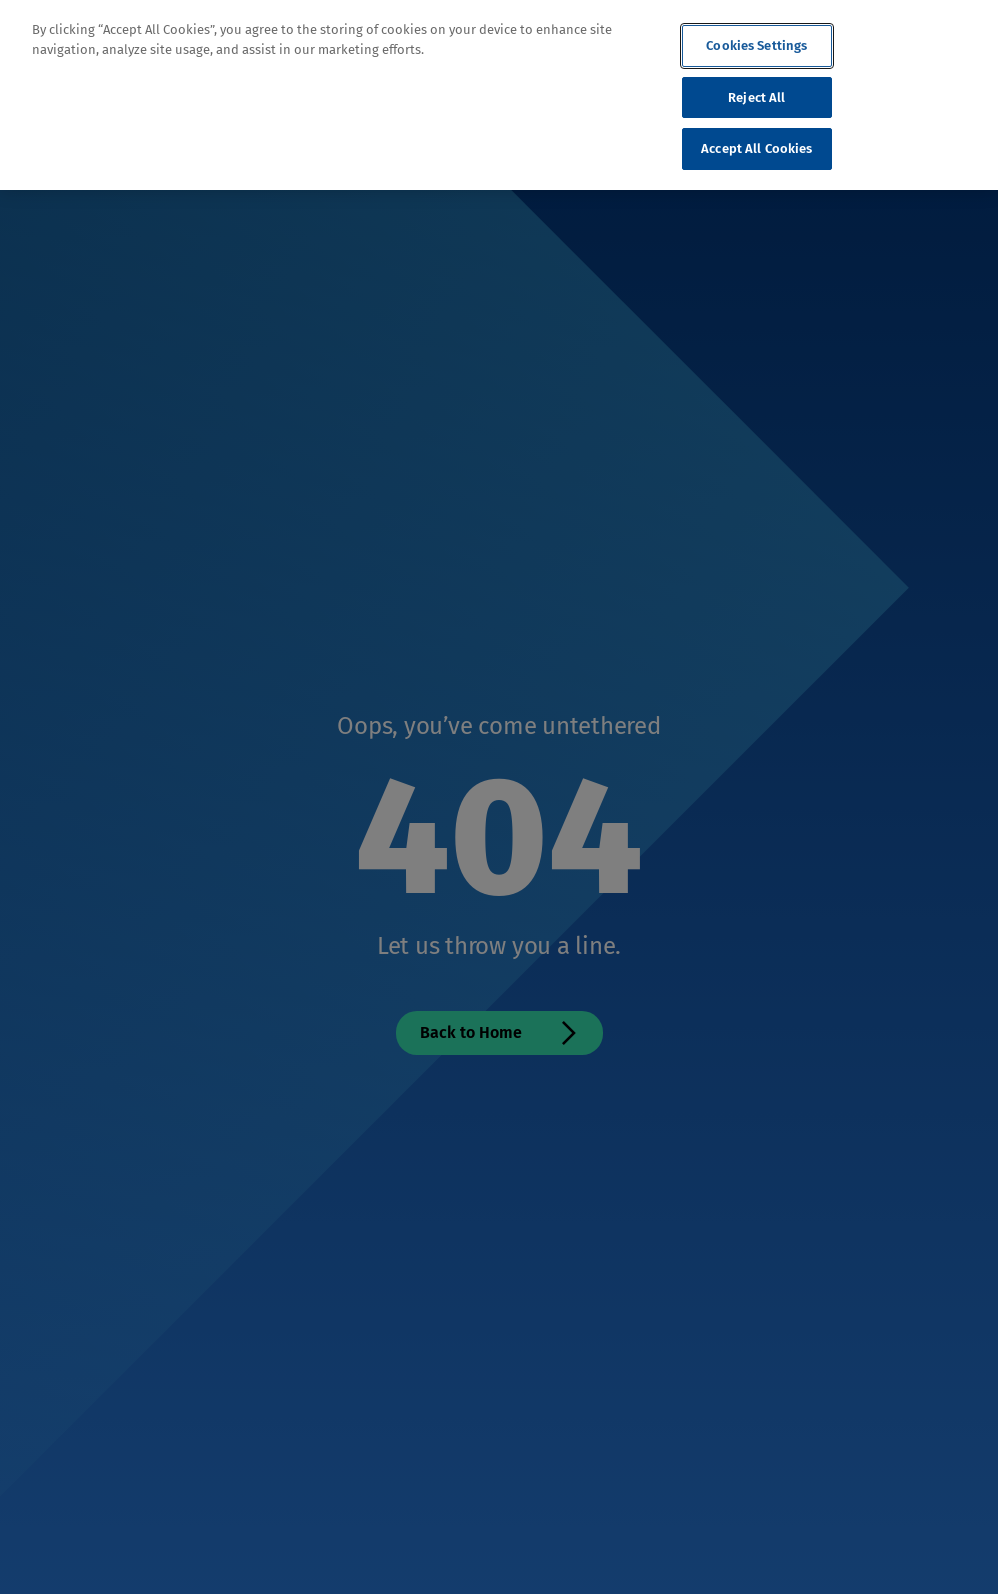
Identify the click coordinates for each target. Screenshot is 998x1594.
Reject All (756, 97)
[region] (499, 95)
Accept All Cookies (756, 148)
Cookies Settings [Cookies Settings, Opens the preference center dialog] (756, 45)
